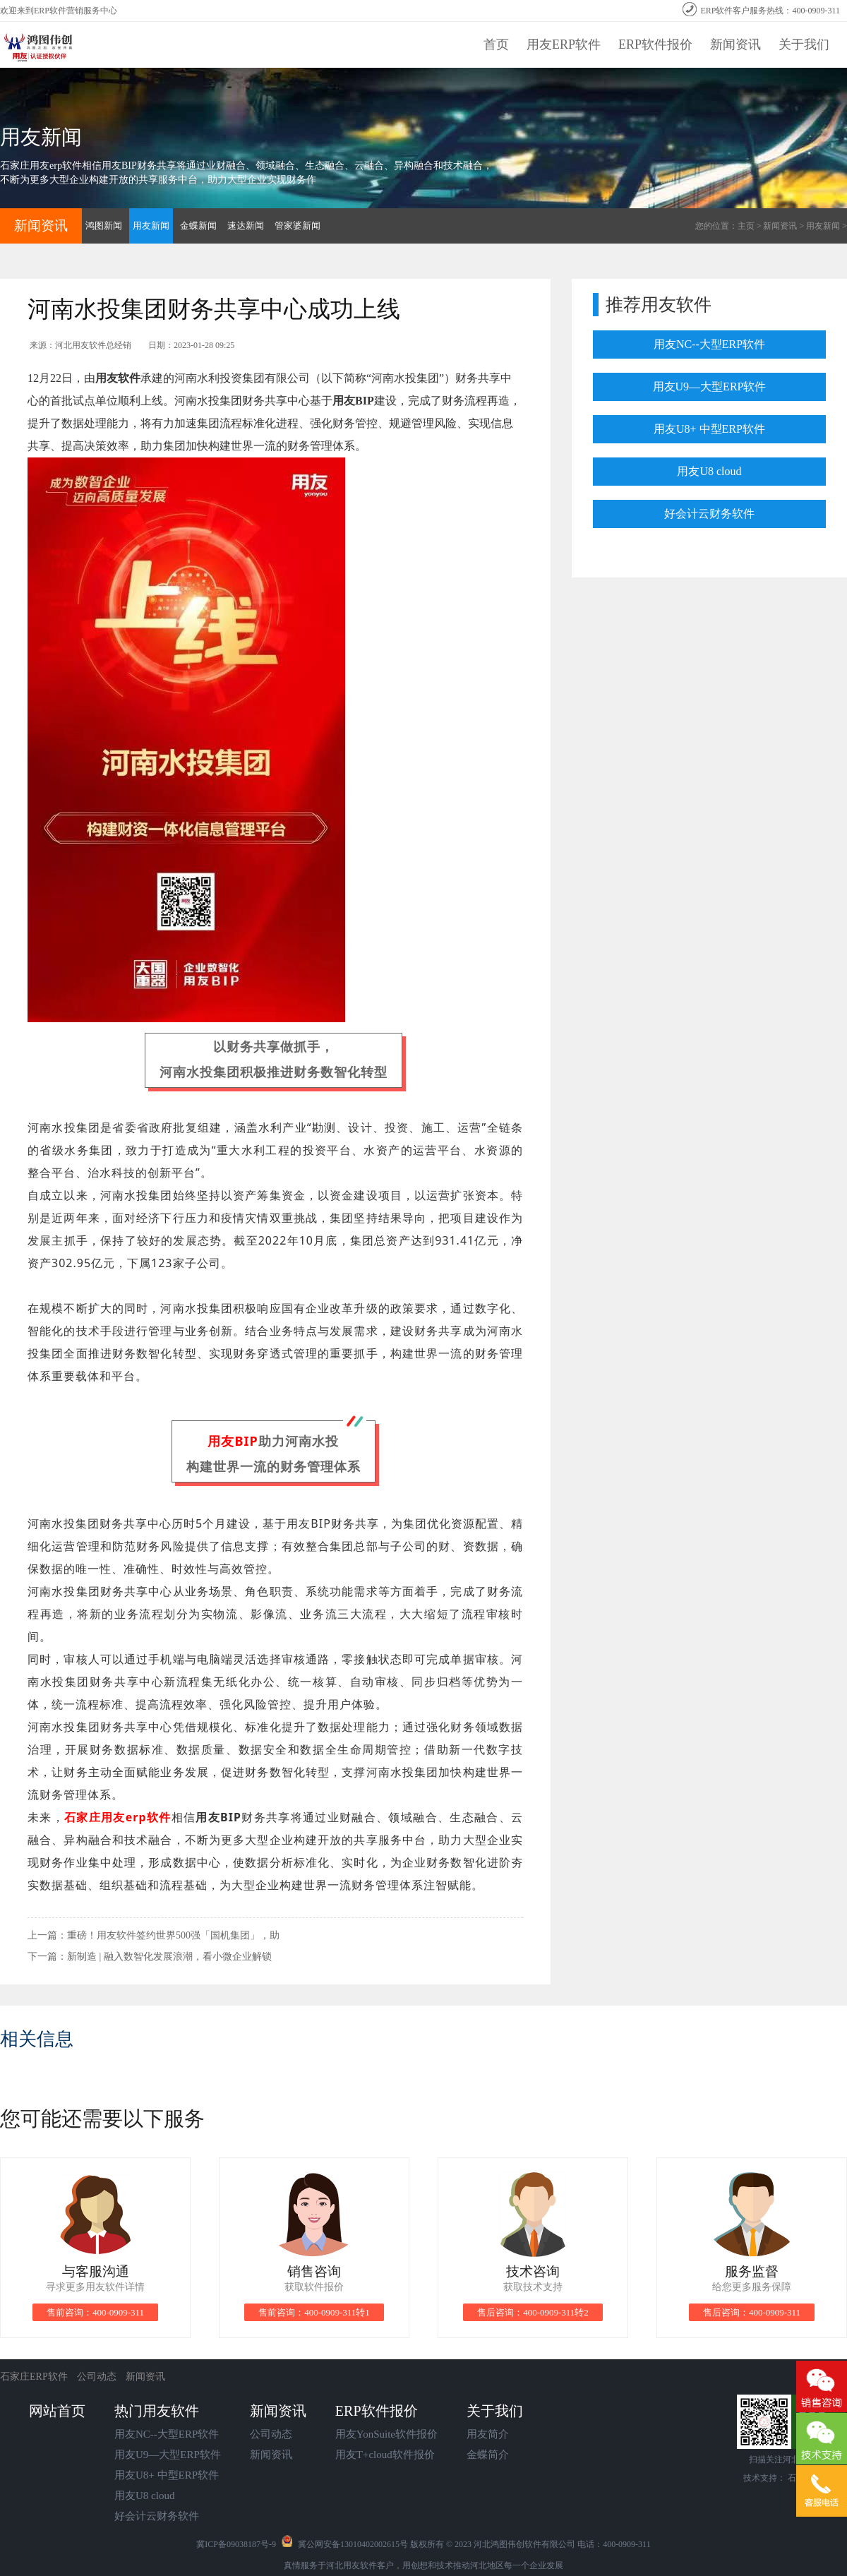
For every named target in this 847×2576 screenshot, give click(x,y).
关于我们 (804, 44)
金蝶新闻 (198, 225)
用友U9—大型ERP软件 (710, 387)
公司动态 (96, 2376)
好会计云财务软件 (709, 514)
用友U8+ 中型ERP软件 (709, 429)
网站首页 (57, 2411)
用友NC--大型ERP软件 (709, 344)
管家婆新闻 (297, 225)
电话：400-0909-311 (614, 2544)
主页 (746, 226)
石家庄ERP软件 (35, 2376)
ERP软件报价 (655, 44)
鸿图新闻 (103, 225)
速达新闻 (245, 225)
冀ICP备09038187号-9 (236, 2544)
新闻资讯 (735, 44)
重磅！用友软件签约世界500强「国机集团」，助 (173, 1935)
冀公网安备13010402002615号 (353, 2544)
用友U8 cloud (709, 471)
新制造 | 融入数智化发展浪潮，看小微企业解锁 (169, 1956)
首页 (496, 44)
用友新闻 (823, 226)
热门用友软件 (156, 2411)
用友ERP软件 (564, 44)
